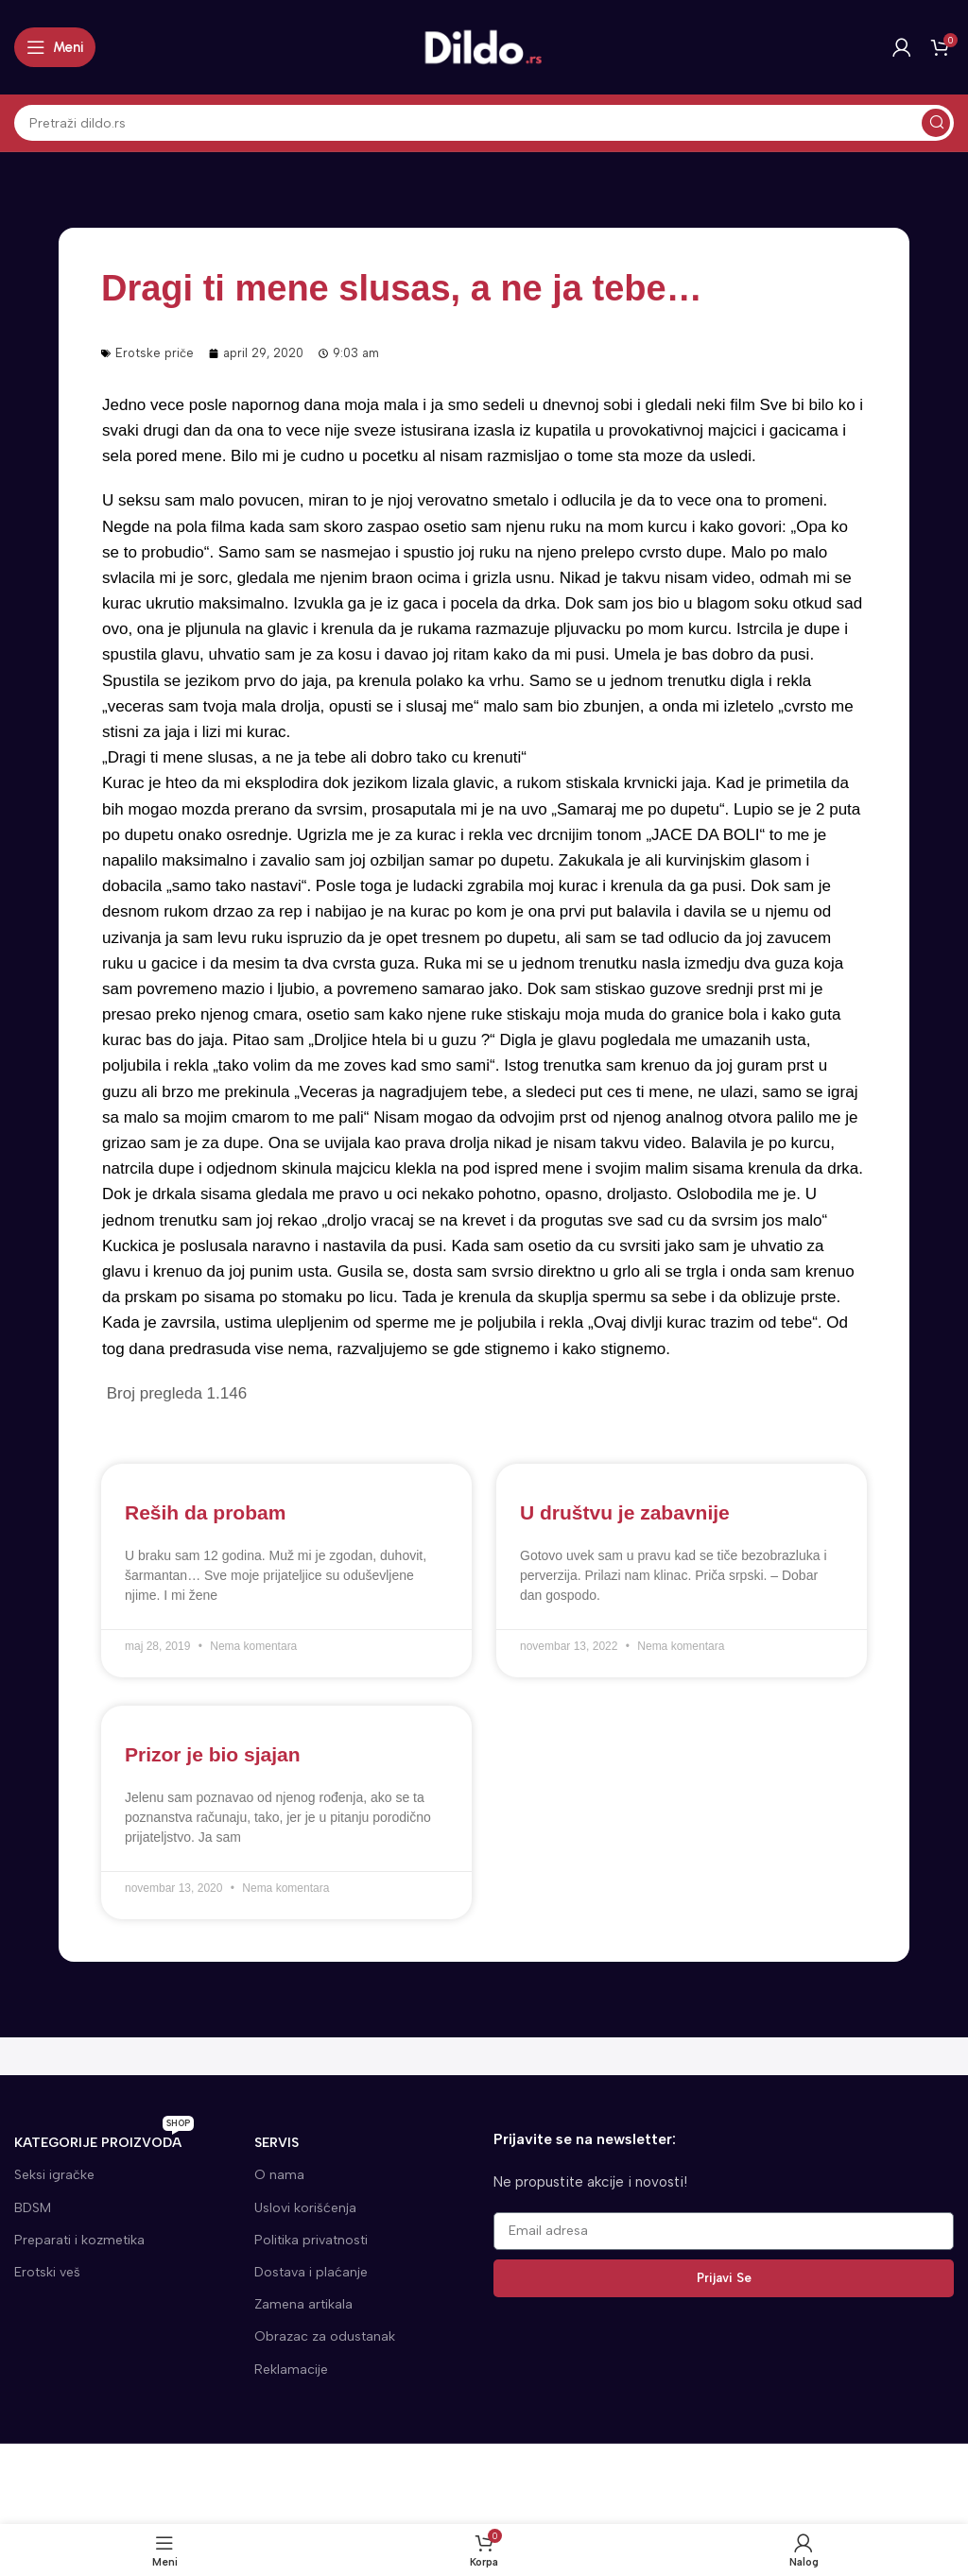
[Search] (484, 123)
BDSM (32, 2208)
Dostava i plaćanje (311, 2272)
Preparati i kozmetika (79, 2240)
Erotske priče (154, 353)
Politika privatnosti (311, 2240)
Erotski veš (47, 2272)
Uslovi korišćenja (305, 2208)
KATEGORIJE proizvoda (104, 2139)
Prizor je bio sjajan (213, 1754)
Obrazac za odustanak (324, 2336)
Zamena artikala (303, 2304)
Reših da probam (205, 1512)
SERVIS (276, 2143)
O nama (279, 2175)
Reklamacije (291, 2369)
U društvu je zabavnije (625, 1512)
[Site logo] (484, 46)
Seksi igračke (54, 2175)
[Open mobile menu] (55, 47)
